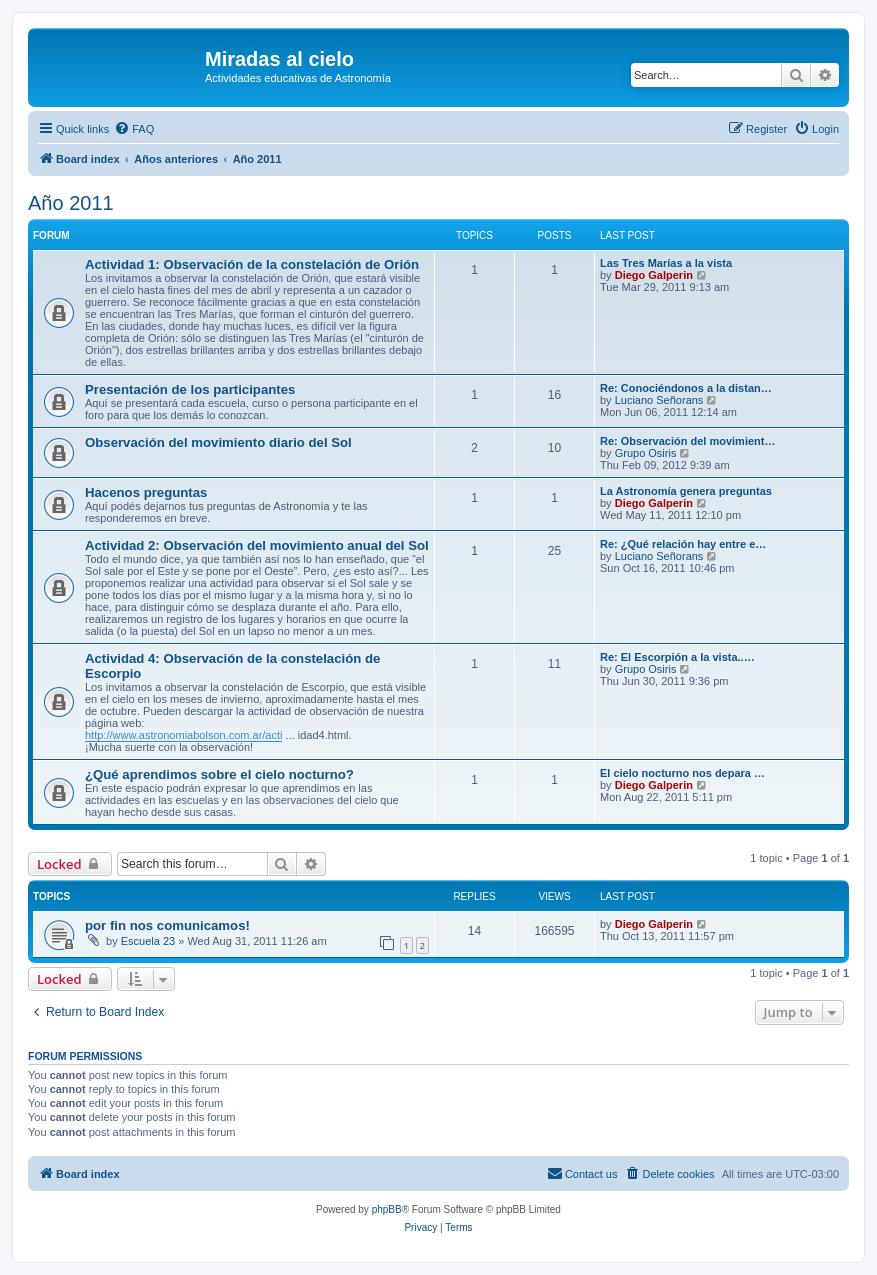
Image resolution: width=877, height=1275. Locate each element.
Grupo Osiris (646, 453)
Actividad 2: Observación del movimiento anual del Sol (257, 545)
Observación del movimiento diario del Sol (218, 442)
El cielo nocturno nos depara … (682, 773)
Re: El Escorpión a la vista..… (677, 657)
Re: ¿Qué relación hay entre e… (683, 544)
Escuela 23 (148, 941)
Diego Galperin (654, 275)
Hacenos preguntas (146, 492)
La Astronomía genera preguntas (686, 491)
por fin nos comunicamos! (167, 925)
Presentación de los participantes (190, 389)
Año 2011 (71, 203)
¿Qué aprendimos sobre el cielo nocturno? (219, 774)
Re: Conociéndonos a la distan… (686, 388)
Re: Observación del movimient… (687, 441)
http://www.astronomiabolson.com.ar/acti (183, 735)
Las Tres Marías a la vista (666, 263)
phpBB (387, 1209)
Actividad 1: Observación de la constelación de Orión (252, 264)
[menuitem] (134, 129)
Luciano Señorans (659, 400)
